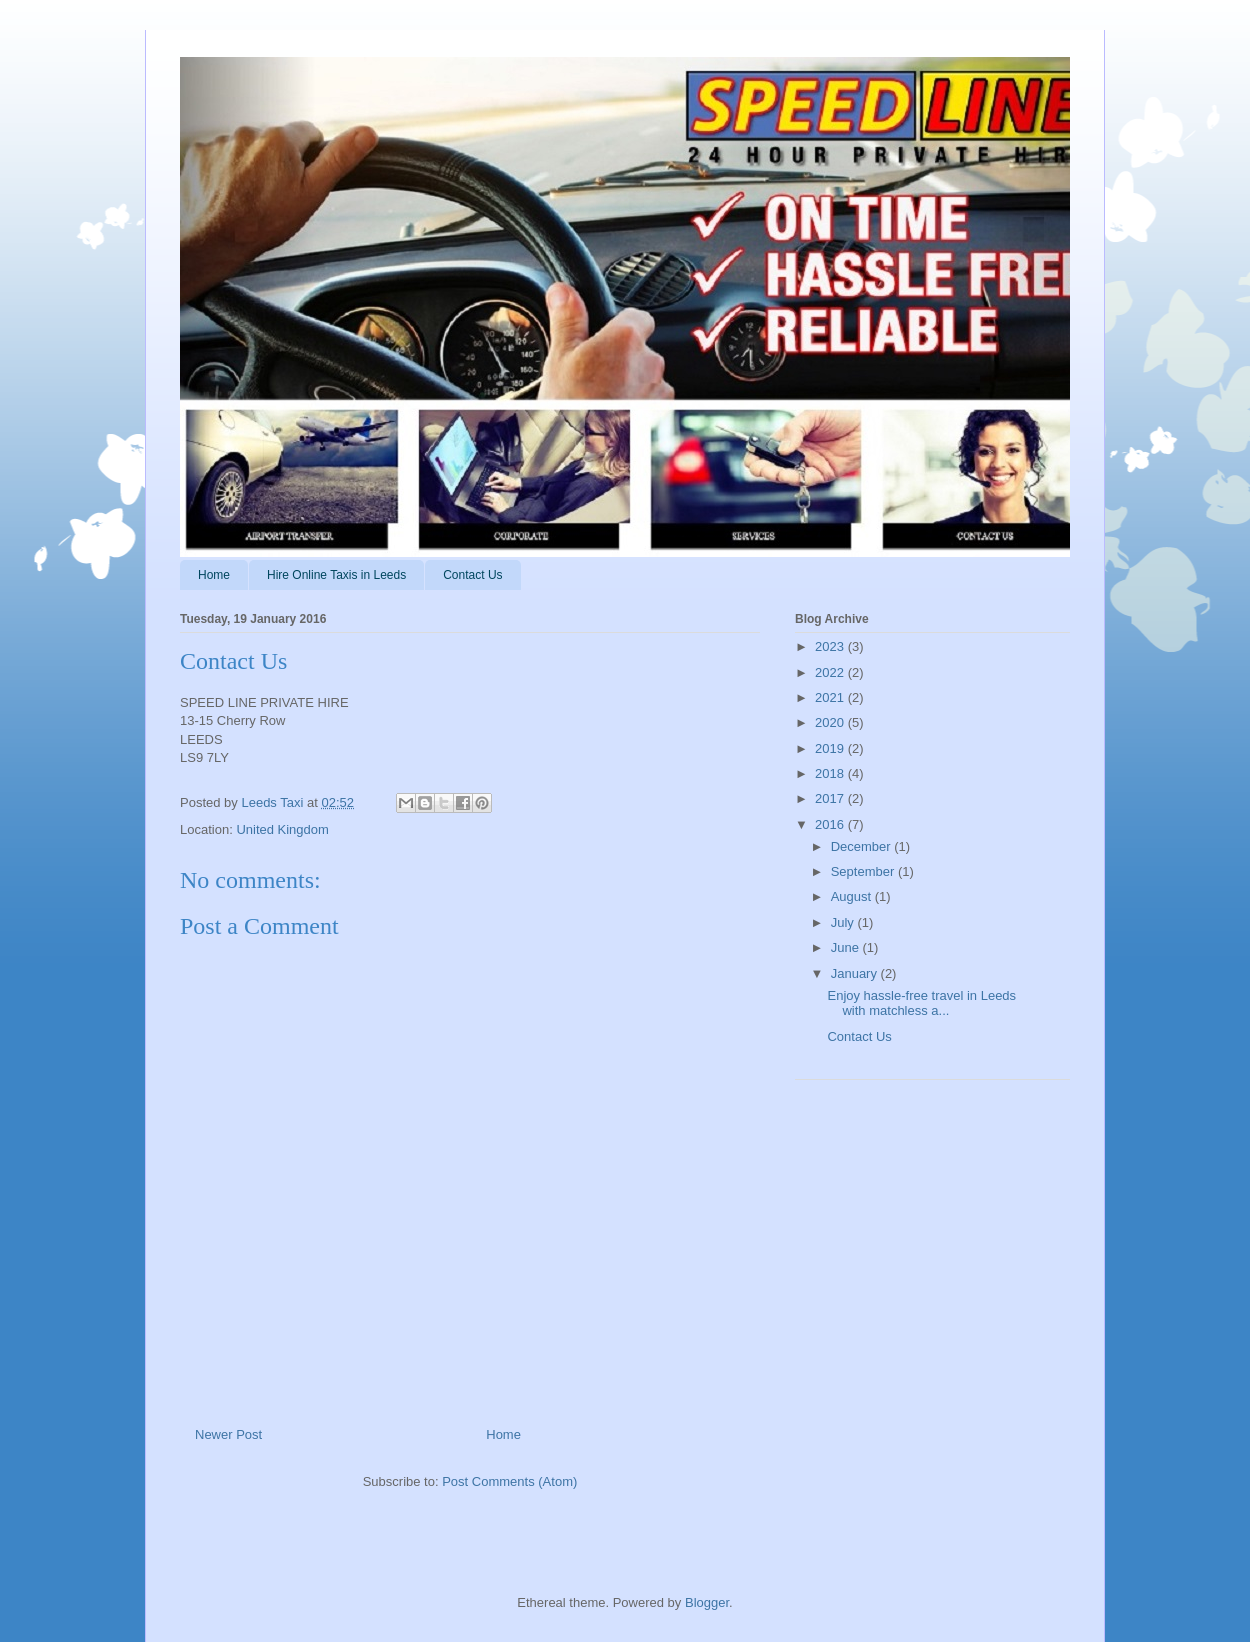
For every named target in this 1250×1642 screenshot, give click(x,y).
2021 (831, 697)
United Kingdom (282, 829)
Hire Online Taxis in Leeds (336, 575)
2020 (831, 722)
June (847, 947)
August (853, 896)
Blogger (707, 1602)
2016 (831, 824)
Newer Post (228, 1434)
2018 (831, 773)
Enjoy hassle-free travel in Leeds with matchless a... (921, 1003)
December (863, 846)
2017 (831, 798)
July (844, 922)
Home (214, 575)
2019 (831, 748)
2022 (831, 672)
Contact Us (472, 575)
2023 (831, 646)
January (856, 973)
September (864, 871)
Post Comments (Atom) (509, 1481)
